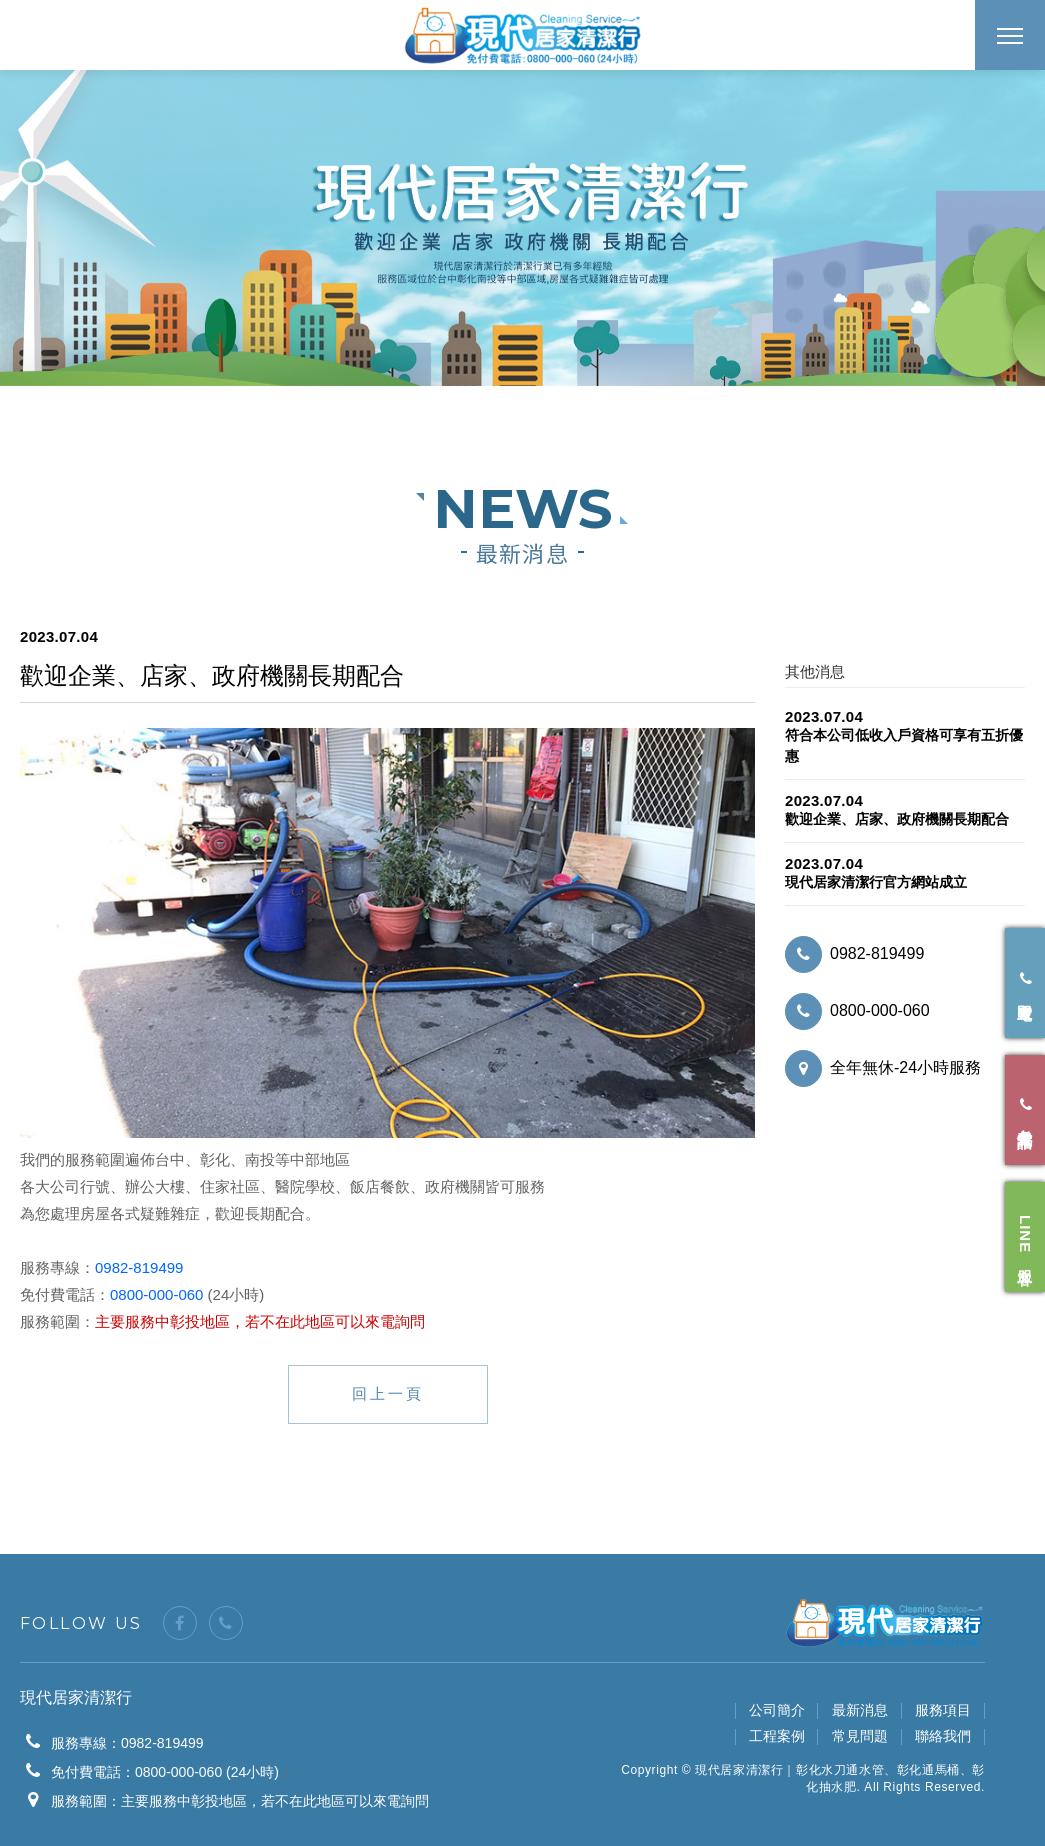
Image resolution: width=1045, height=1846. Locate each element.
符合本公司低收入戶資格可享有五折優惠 (904, 745)
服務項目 (943, 1710)
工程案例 (777, 1736)
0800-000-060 (156, 1294)
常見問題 (860, 1736)
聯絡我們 (943, 1736)
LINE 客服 (1025, 1237)
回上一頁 (388, 1393)
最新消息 (860, 1710)
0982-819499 (139, 1267)
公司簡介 (777, 1710)
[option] (522, 228)
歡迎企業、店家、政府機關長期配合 (897, 819)
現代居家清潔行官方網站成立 (876, 882)
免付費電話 (1025, 1110)
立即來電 (1025, 983)
